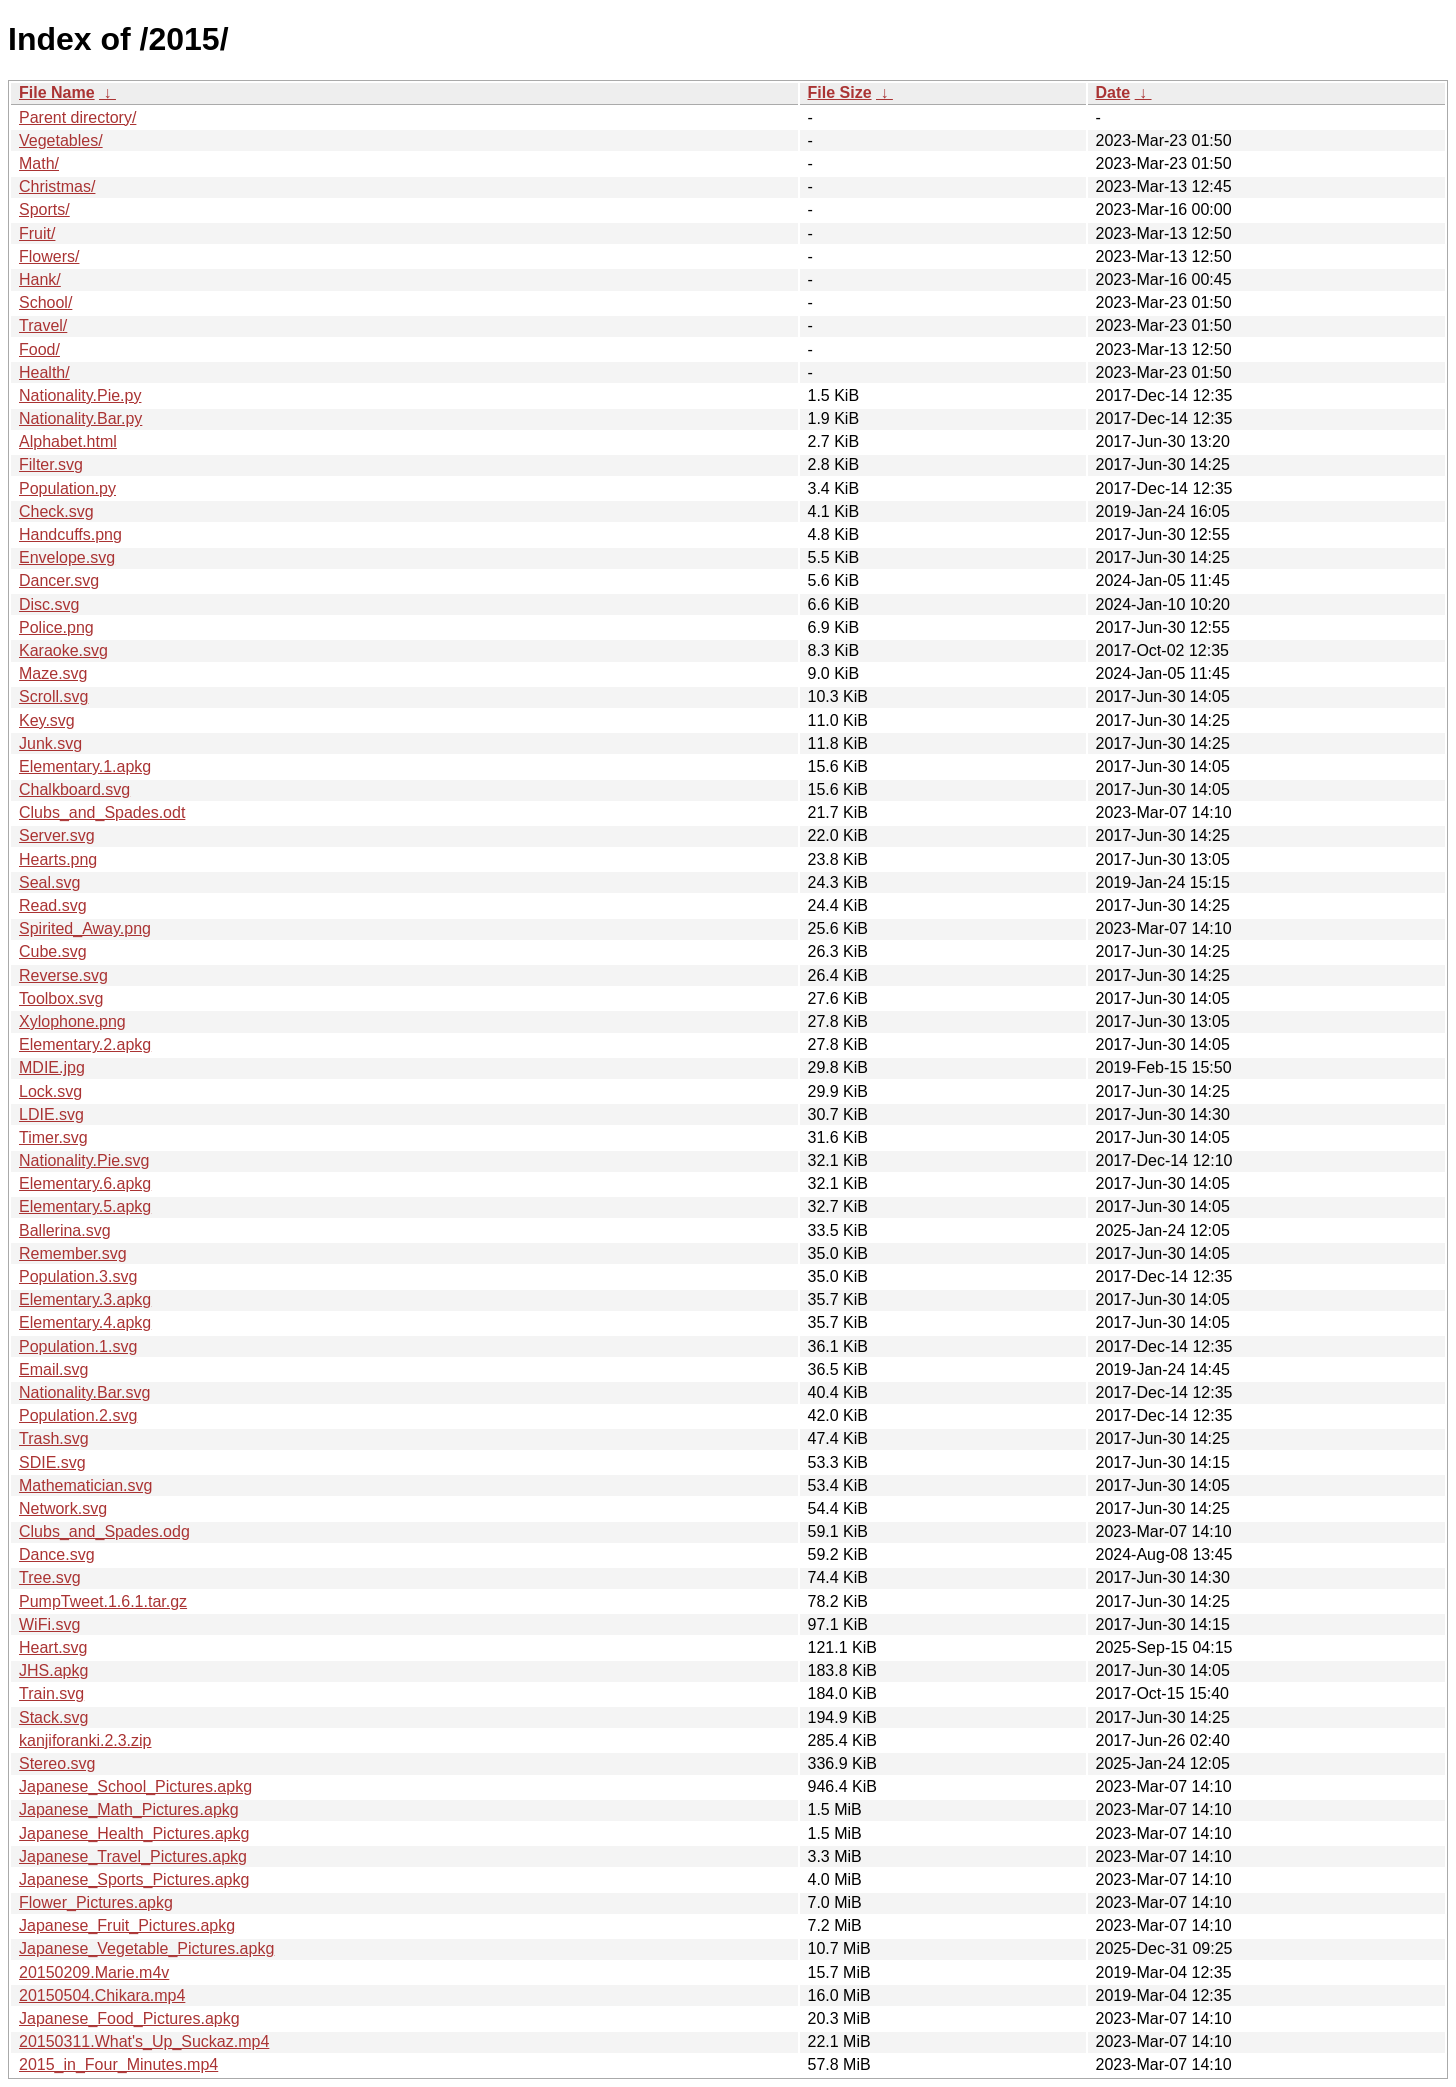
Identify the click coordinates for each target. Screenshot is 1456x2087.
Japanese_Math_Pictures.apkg (129, 1809)
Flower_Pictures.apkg (96, 1902)
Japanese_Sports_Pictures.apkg (134, 1879)
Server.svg (57, 835)
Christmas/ (57, 186)
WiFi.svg (49, 1624)
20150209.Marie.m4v (94, 1972)
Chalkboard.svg (74, 789)
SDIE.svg (52, 1462)
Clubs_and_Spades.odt (102, 812)
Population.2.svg (78, 1415)
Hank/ (40, 279)
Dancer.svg (59, 580)
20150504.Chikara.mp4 (102, 1995)
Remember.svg (73, 1253)
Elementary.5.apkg (85, 1206)
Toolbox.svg (61, 998)
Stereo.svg (57, 1763)
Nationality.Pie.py (80, 395)
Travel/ (43, 325)
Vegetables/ (61, 140)
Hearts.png (58, 859)
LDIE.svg (51, 1114)
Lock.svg (50, 1091)
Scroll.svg (53, 696)
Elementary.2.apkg (85, 1044)
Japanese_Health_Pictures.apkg (134, 1833)
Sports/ (44, 209)
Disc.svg (49, 604)
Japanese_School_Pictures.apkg (135, 1786)
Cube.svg (53, 951)
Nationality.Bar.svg (84, 1392)
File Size (840, 92)
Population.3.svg (78, 1276)
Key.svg (47, 720)
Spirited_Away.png (85, 928)
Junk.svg (50, 743)
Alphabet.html (68, 441)
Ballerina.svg (65, 1230)
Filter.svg (51, 464)
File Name (57, 92)
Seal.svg (49, 882)
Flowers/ (49, 256)
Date (1113, 92)
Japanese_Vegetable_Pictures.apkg (146, 1948)
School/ (45, 302)
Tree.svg (50, 1577)
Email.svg (53, 1369)
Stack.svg (53, 1717)
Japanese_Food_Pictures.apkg (129, 2018)
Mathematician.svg (85, 1485)
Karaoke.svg (63, 650)
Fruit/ (37, 233)
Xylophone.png (72, 1021)
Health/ (44, 372)
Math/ (39, 163)
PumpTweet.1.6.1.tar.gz (103, 1601)
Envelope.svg (67, 557)
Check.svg (56, 511)
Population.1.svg (78, 1346)
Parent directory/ (77, 117)
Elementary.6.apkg (85, 1183)
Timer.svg (53, 1137)
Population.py (67, 488)
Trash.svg (54, 1438)
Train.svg (51, 1693)
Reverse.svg (63, 975)
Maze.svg (53, 673)
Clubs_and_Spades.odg (104, 1531)
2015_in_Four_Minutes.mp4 (118, 2064)
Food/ (39, 349)
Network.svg (63, 1508)
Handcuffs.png (70, 534)
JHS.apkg (53, 1670)
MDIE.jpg (52, 1067)
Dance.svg (57, 1554)
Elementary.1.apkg (85, 766)
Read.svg (53, 905)
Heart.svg (53, 1647)
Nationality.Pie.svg (84, 1160)
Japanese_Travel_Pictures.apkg (133, 1856)
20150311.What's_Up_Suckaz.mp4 (144, 2041)
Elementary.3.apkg (85, 1299)
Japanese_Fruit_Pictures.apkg (127, 1925)
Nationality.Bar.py (80, 418)
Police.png (56, 627)
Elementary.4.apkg (85, 1322)
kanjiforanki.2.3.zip (85, 1740)
